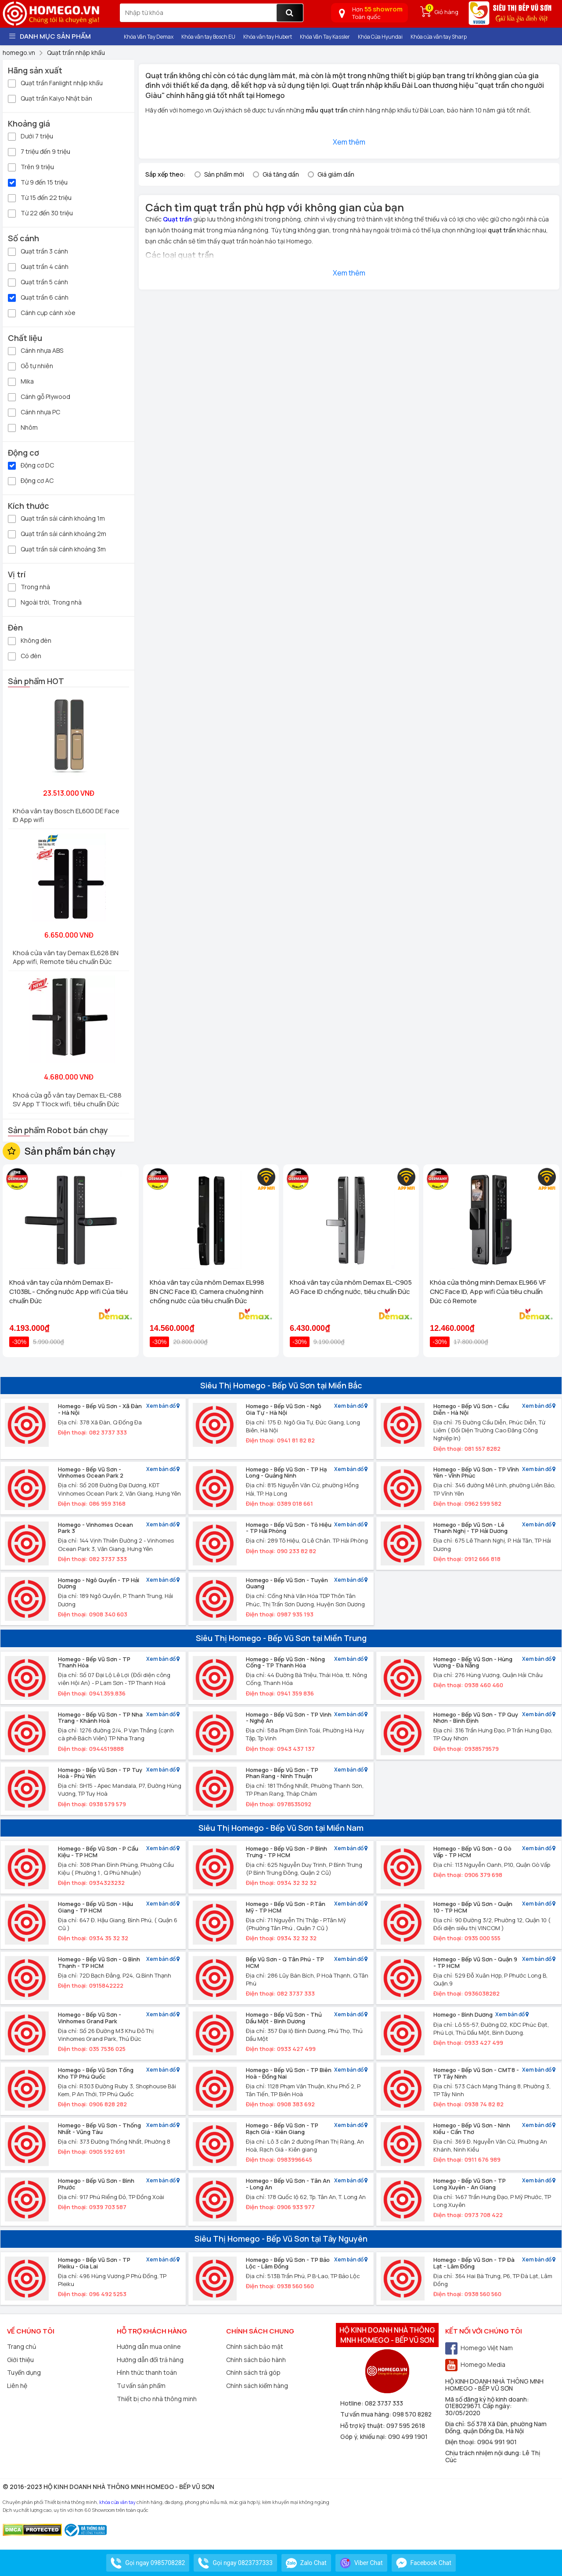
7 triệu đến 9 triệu (39, 151)
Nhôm (23, 427)
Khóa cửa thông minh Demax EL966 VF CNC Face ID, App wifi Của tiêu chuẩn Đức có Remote (488, 1291)
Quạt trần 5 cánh (38, 281)
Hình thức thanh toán (147, 2372)
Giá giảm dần (335, 174)
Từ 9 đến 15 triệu (38, 182)
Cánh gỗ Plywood (39, 396)
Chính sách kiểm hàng (257, 2385)
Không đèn (29, 640)
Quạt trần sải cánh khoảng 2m (57, 533)
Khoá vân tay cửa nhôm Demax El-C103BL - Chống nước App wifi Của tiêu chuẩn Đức (68, 1291)
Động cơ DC (31, 465)
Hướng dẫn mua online (149, 2346)
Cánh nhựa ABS (35, 350)
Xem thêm (349, 142)
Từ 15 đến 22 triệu (40, 197)
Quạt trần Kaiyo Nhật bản (50, 98)
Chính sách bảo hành (256, 2359)
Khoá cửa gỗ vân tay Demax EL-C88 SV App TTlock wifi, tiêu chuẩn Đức (67, 1100)
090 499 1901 (408, 2436)
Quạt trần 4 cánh (38, 266)
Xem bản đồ (163, 1406)
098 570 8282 (412, 2414)
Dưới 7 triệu (30, 135)
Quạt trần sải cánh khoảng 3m (57, 548)
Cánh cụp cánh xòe (42, 312)
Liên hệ (17, 2385)
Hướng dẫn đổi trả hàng (150, 2359)
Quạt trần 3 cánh (38, 251)
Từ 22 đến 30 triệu (40, 212)
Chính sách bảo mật (254, 2346)
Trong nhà (29, 586)
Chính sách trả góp (253, 2372)
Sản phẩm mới (224, 174)
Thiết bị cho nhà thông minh (157, 2399)
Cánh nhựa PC (34, 411)
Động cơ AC (31, 480)
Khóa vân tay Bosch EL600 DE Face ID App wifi (66, 815)
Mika (21, 381)
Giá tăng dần (281, 174)
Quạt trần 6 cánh (38, 297)
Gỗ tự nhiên (30, 365)
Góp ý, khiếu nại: (364, 2436)
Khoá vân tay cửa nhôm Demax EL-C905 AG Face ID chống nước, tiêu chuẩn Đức (351, 1287)
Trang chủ (21, 2346)
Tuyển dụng (24, 2372)
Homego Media (475, 2364)
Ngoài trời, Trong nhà (45, 602)
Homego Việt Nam (479, 2348)
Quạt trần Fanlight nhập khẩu (55, 82)
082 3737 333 (384, 2403)
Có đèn (24, 655)
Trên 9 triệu (31, 166)
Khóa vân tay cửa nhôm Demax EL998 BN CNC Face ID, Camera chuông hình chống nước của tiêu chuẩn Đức (207, 1291)
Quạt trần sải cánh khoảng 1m (56, 518)
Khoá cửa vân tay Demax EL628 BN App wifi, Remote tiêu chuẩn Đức (66, 957)
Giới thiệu (20, 2359)
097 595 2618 (405, 2425)
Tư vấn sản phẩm (141, 2385)
